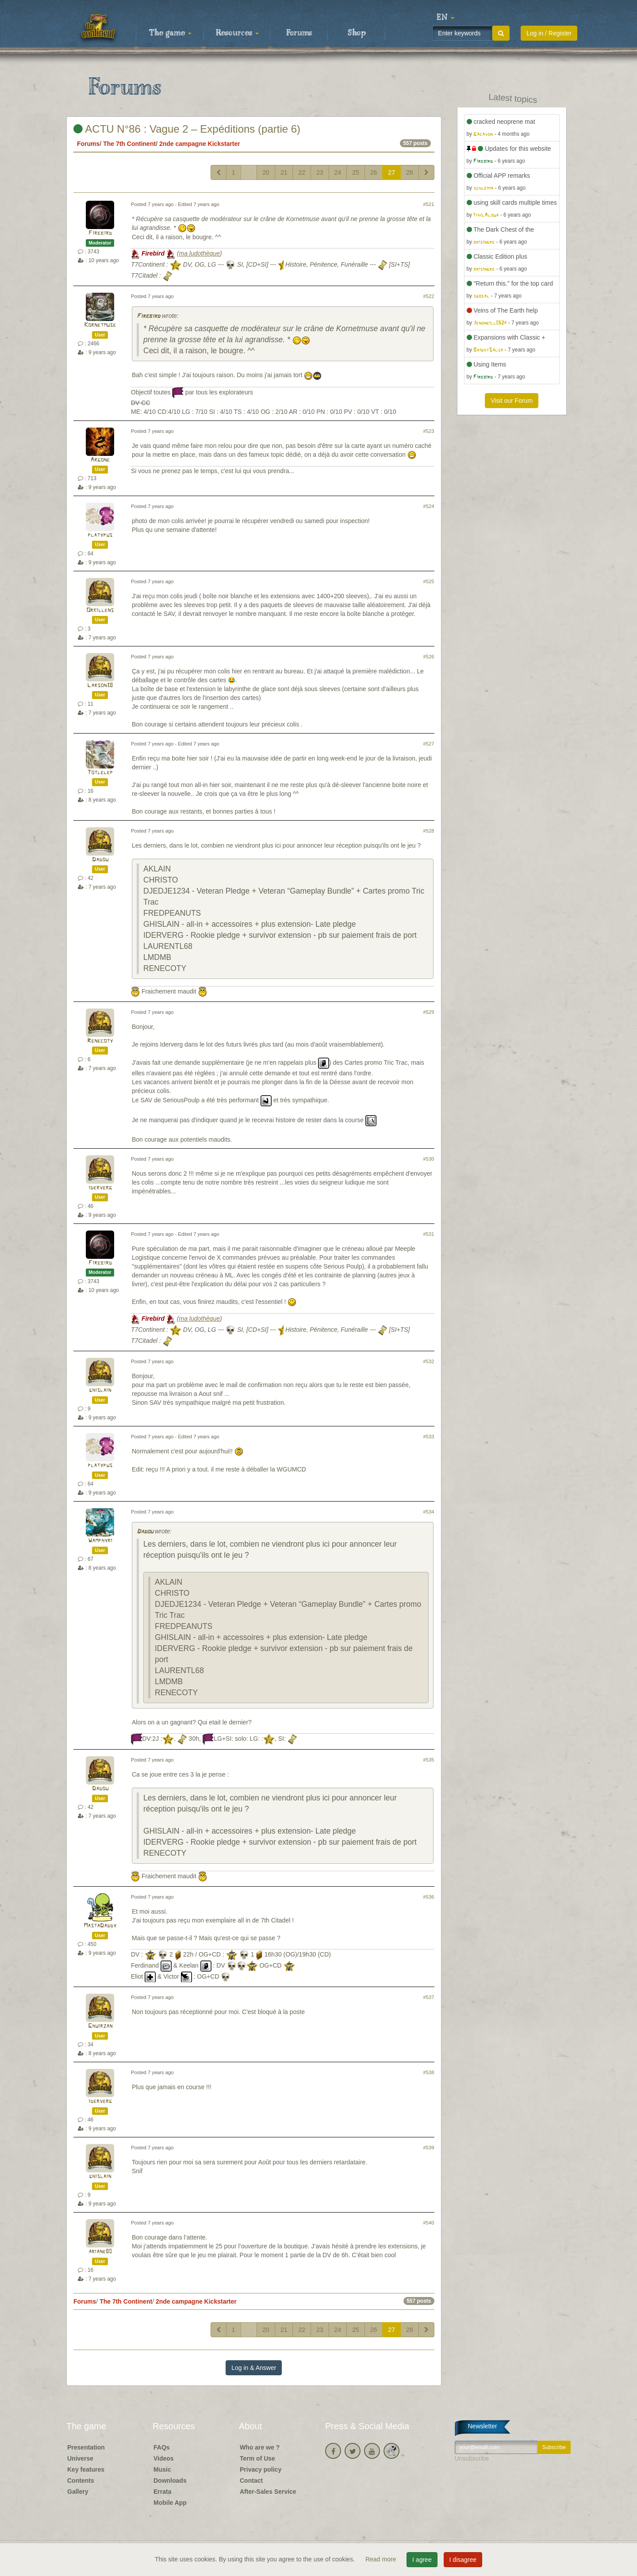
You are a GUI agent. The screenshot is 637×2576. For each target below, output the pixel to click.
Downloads (170, 2480)
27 (391, 172)
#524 (428, 506)
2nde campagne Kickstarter (199, 143)
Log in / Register (549, 33)
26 (373, 172)
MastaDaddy (100, 1925)
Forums (299, 33)
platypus (100, 535)
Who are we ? (260, 2447)
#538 (428, 2072)
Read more (381, 2559)
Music (162, 2469)
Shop (357, 33)
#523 (428, 431)
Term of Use (257, 2458)
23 (319, 172)
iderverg (100, 1188)
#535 (428, 1759)
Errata (162, 2491)
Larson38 (100, 685)
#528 (428, 830)
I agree (422, 2559)
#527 (428, 743)
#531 (428, 1234)
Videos (163, 2458)
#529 (428, 1012)
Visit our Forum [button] (512, 400)
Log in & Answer (253, 2367)
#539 (428, 2147)
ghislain (100, 1390)
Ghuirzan (100, 2026)
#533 (428, 1436)
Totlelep (100, 772)
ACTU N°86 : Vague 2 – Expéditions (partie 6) (186, 129)
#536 (428, 1897)
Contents (80, 2480)
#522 (428, 296)
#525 (428, 581)
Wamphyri (100, 1540)
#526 (428, 656)
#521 (428, 204)
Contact (251, 2480)
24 (338, 172)
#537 (428, 1997)
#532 (428, 1361)
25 (355, 172)
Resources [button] (237, 33)
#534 (428, 1511)
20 (265, 172)
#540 (428, 2222)
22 (301, 172)
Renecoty (100, 1041)
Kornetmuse (100, 325)
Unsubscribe (472, 2458)
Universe (80, 2458)
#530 (428, 1159)
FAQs (161, 2447)
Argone (100, 460)
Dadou (100, 859)
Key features (85, 2469)
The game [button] (170, 33)
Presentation (86, 2447)
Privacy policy (260, 2469)
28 (409, 172)
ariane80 (100, 2251)
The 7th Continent (129, 143)
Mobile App (170, 2502)
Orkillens (100, 610)
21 (284, 172)
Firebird (100, 233)
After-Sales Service (268, 2491)
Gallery (77, 2491)
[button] (445, 18)
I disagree (462, 2559)
